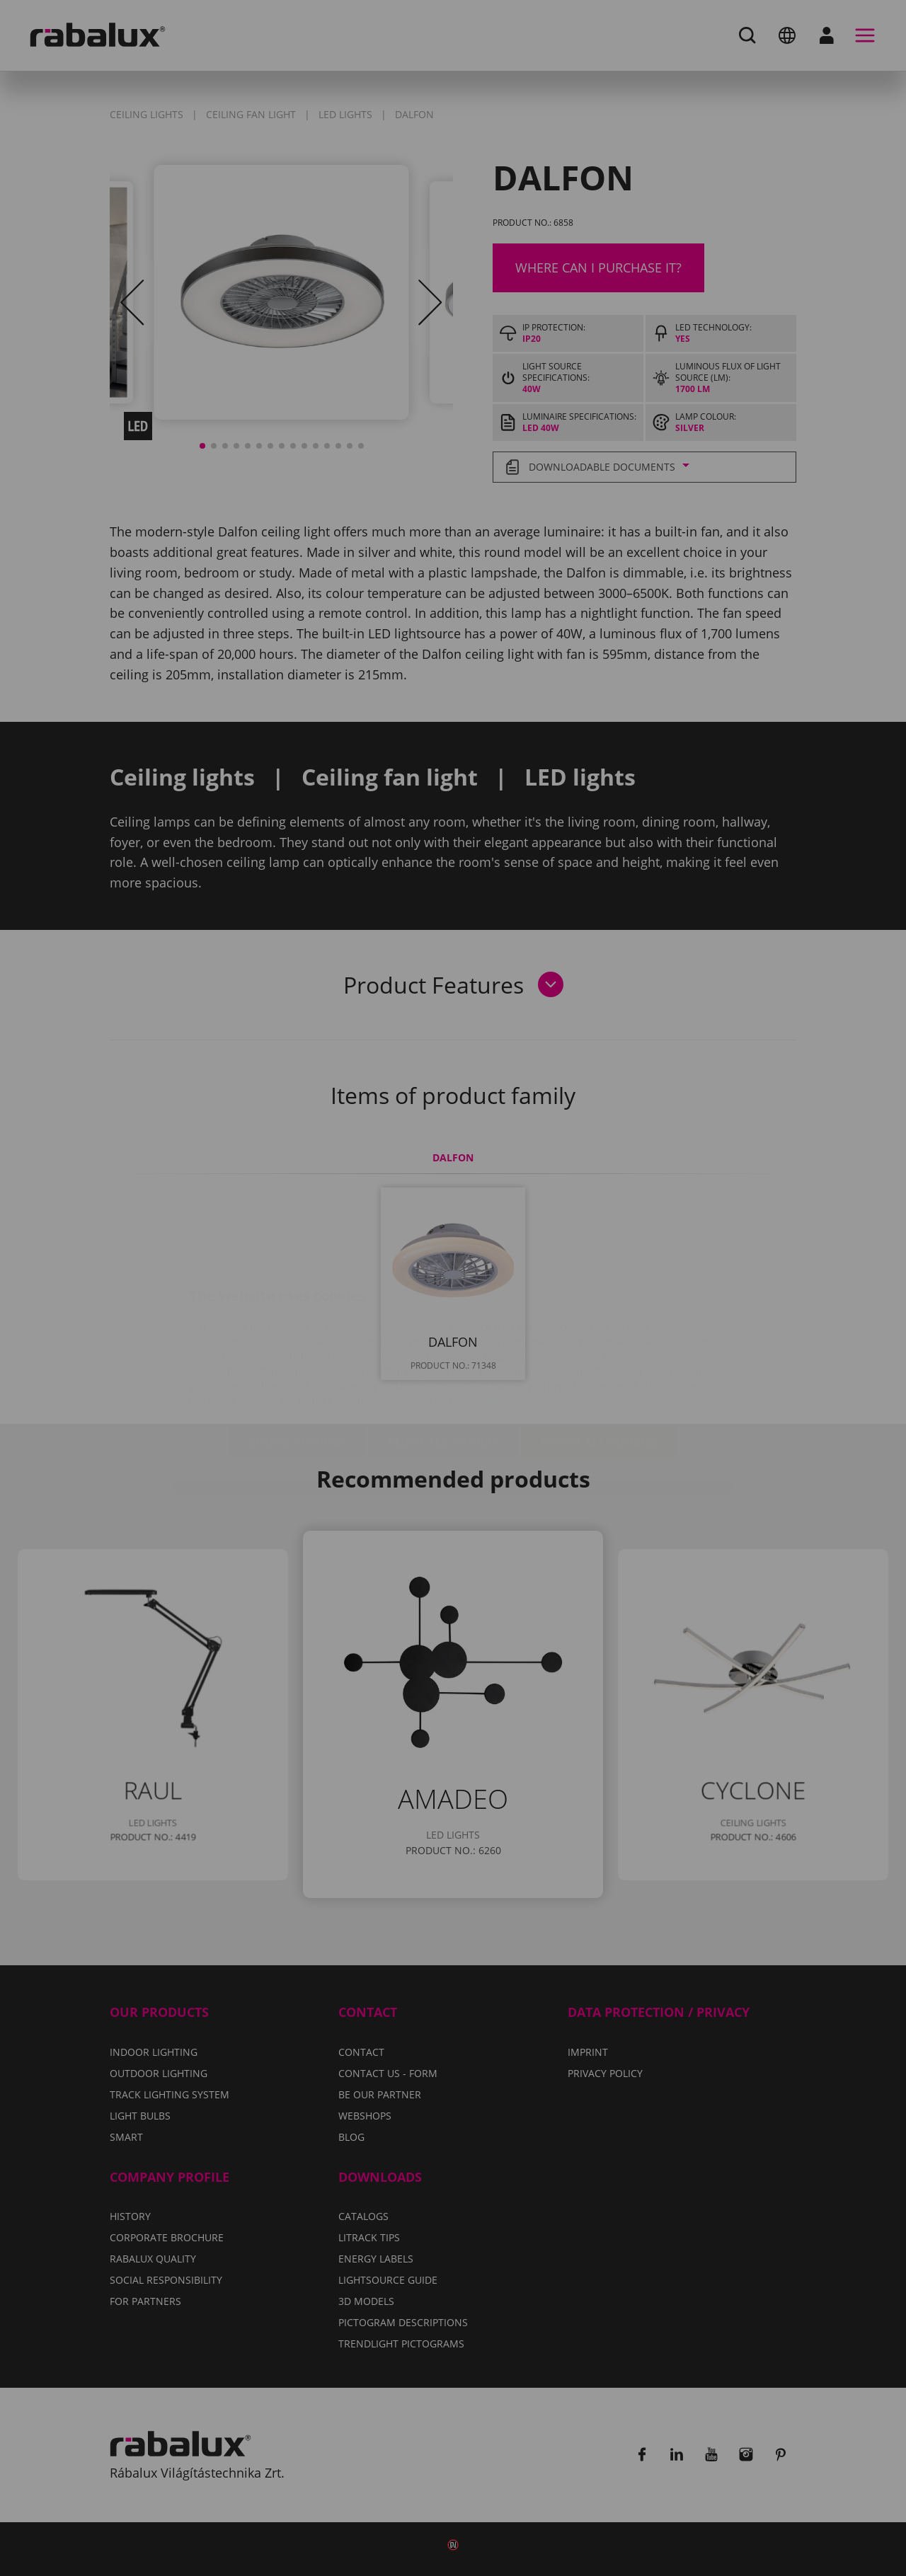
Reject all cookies (443, 1358)
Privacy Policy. (509, 1316)
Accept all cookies (599, 1358)
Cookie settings (298, 1358)
